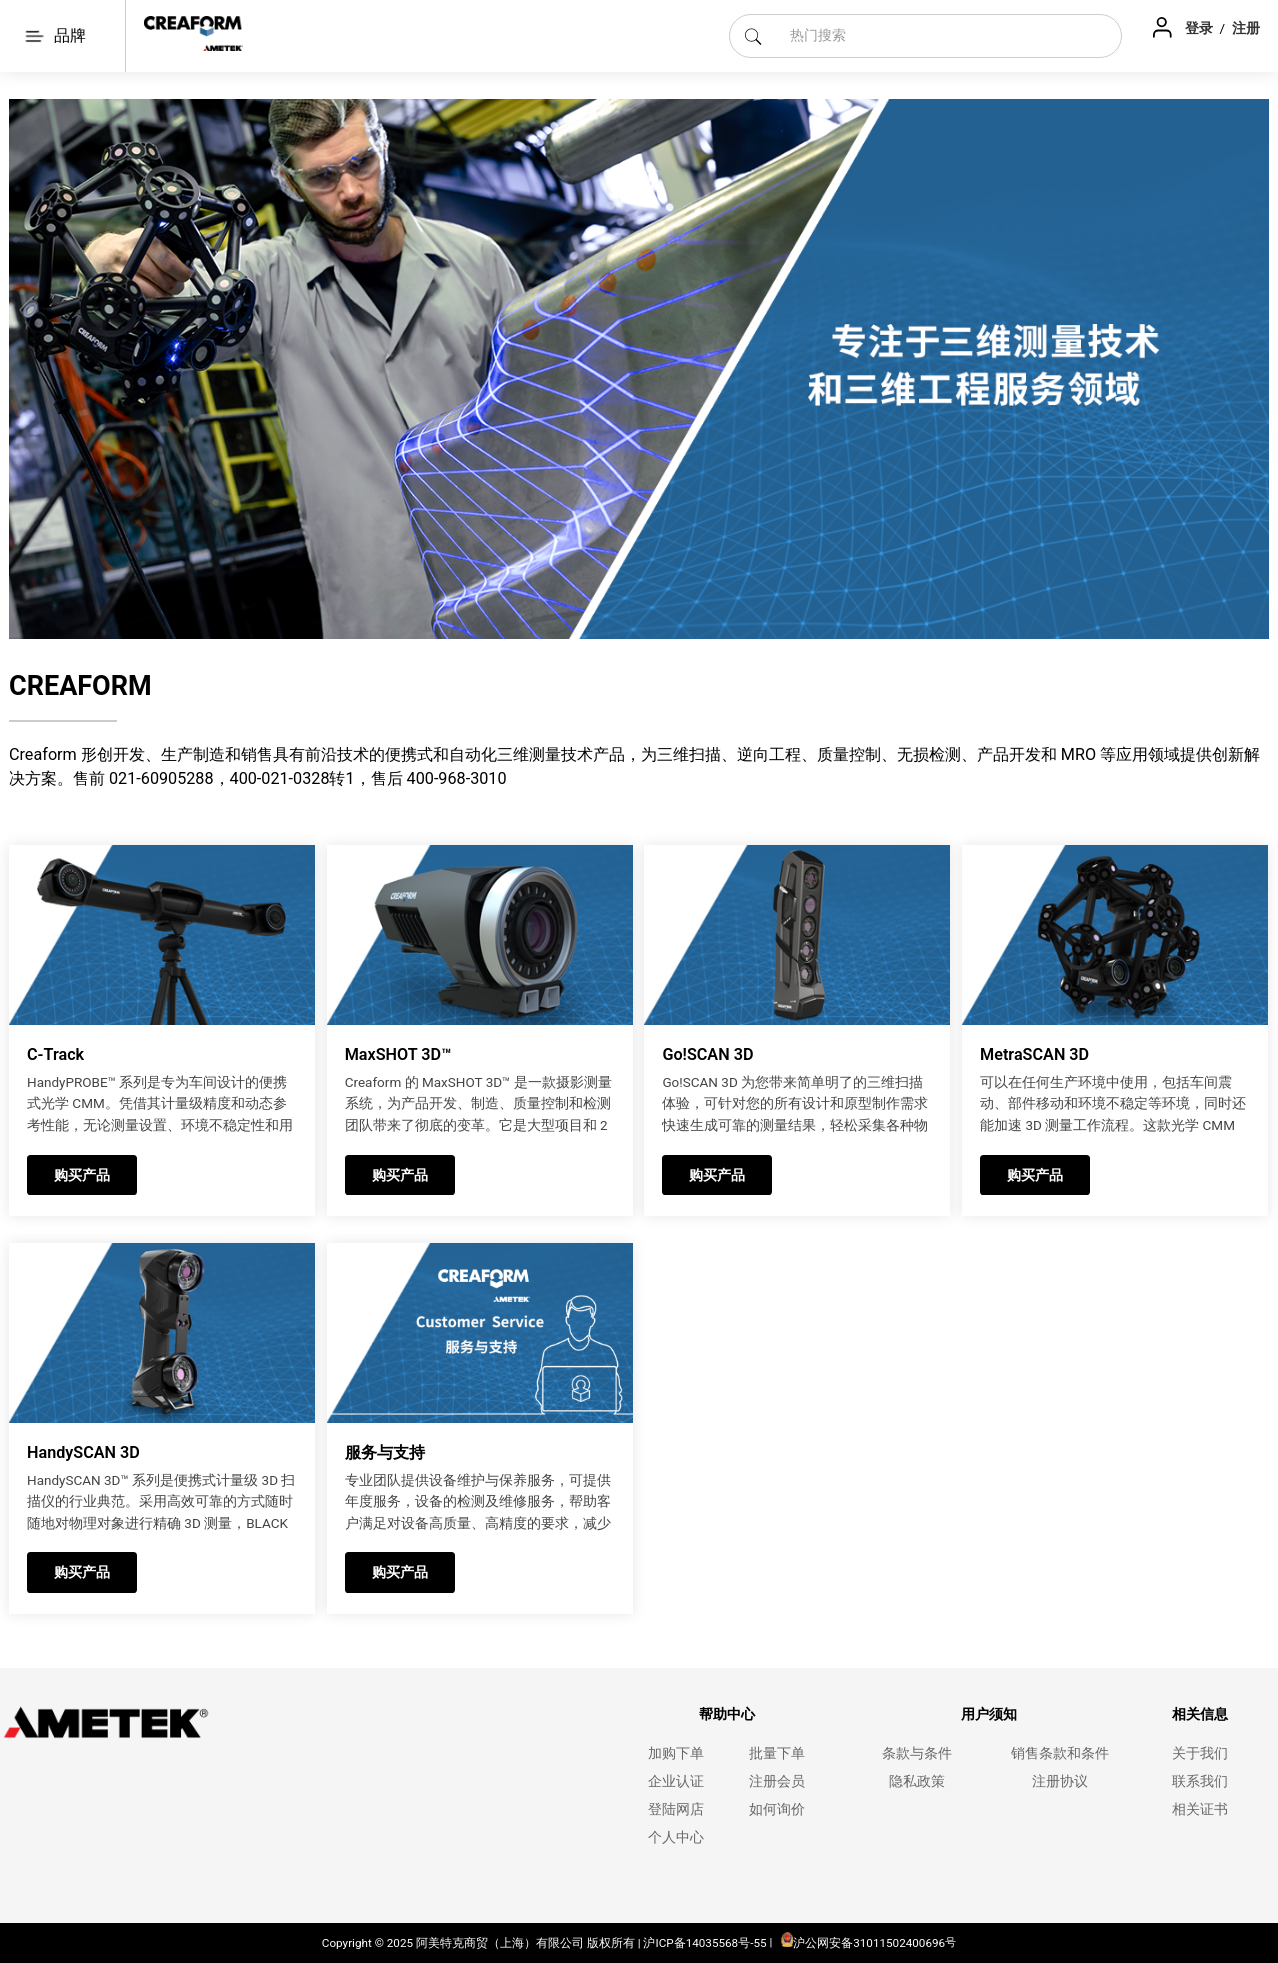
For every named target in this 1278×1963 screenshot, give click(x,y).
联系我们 (1200, 1781)
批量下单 (777, 1753)
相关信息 (1200, 1714)
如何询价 (777, 1809)
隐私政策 (917, 1781)
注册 (1246, 28)
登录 (1200, 28)
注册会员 (777, 1781)
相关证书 (1200, 1809)
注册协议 (1060, 1781)
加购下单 (676, 1753)
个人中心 (676, 1837)
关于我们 (1200, 1753)
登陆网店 (676, 1809)
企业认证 (676, 1781)
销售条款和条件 (1060, 1753)
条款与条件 (917, 1753)
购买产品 (82, 1175)
